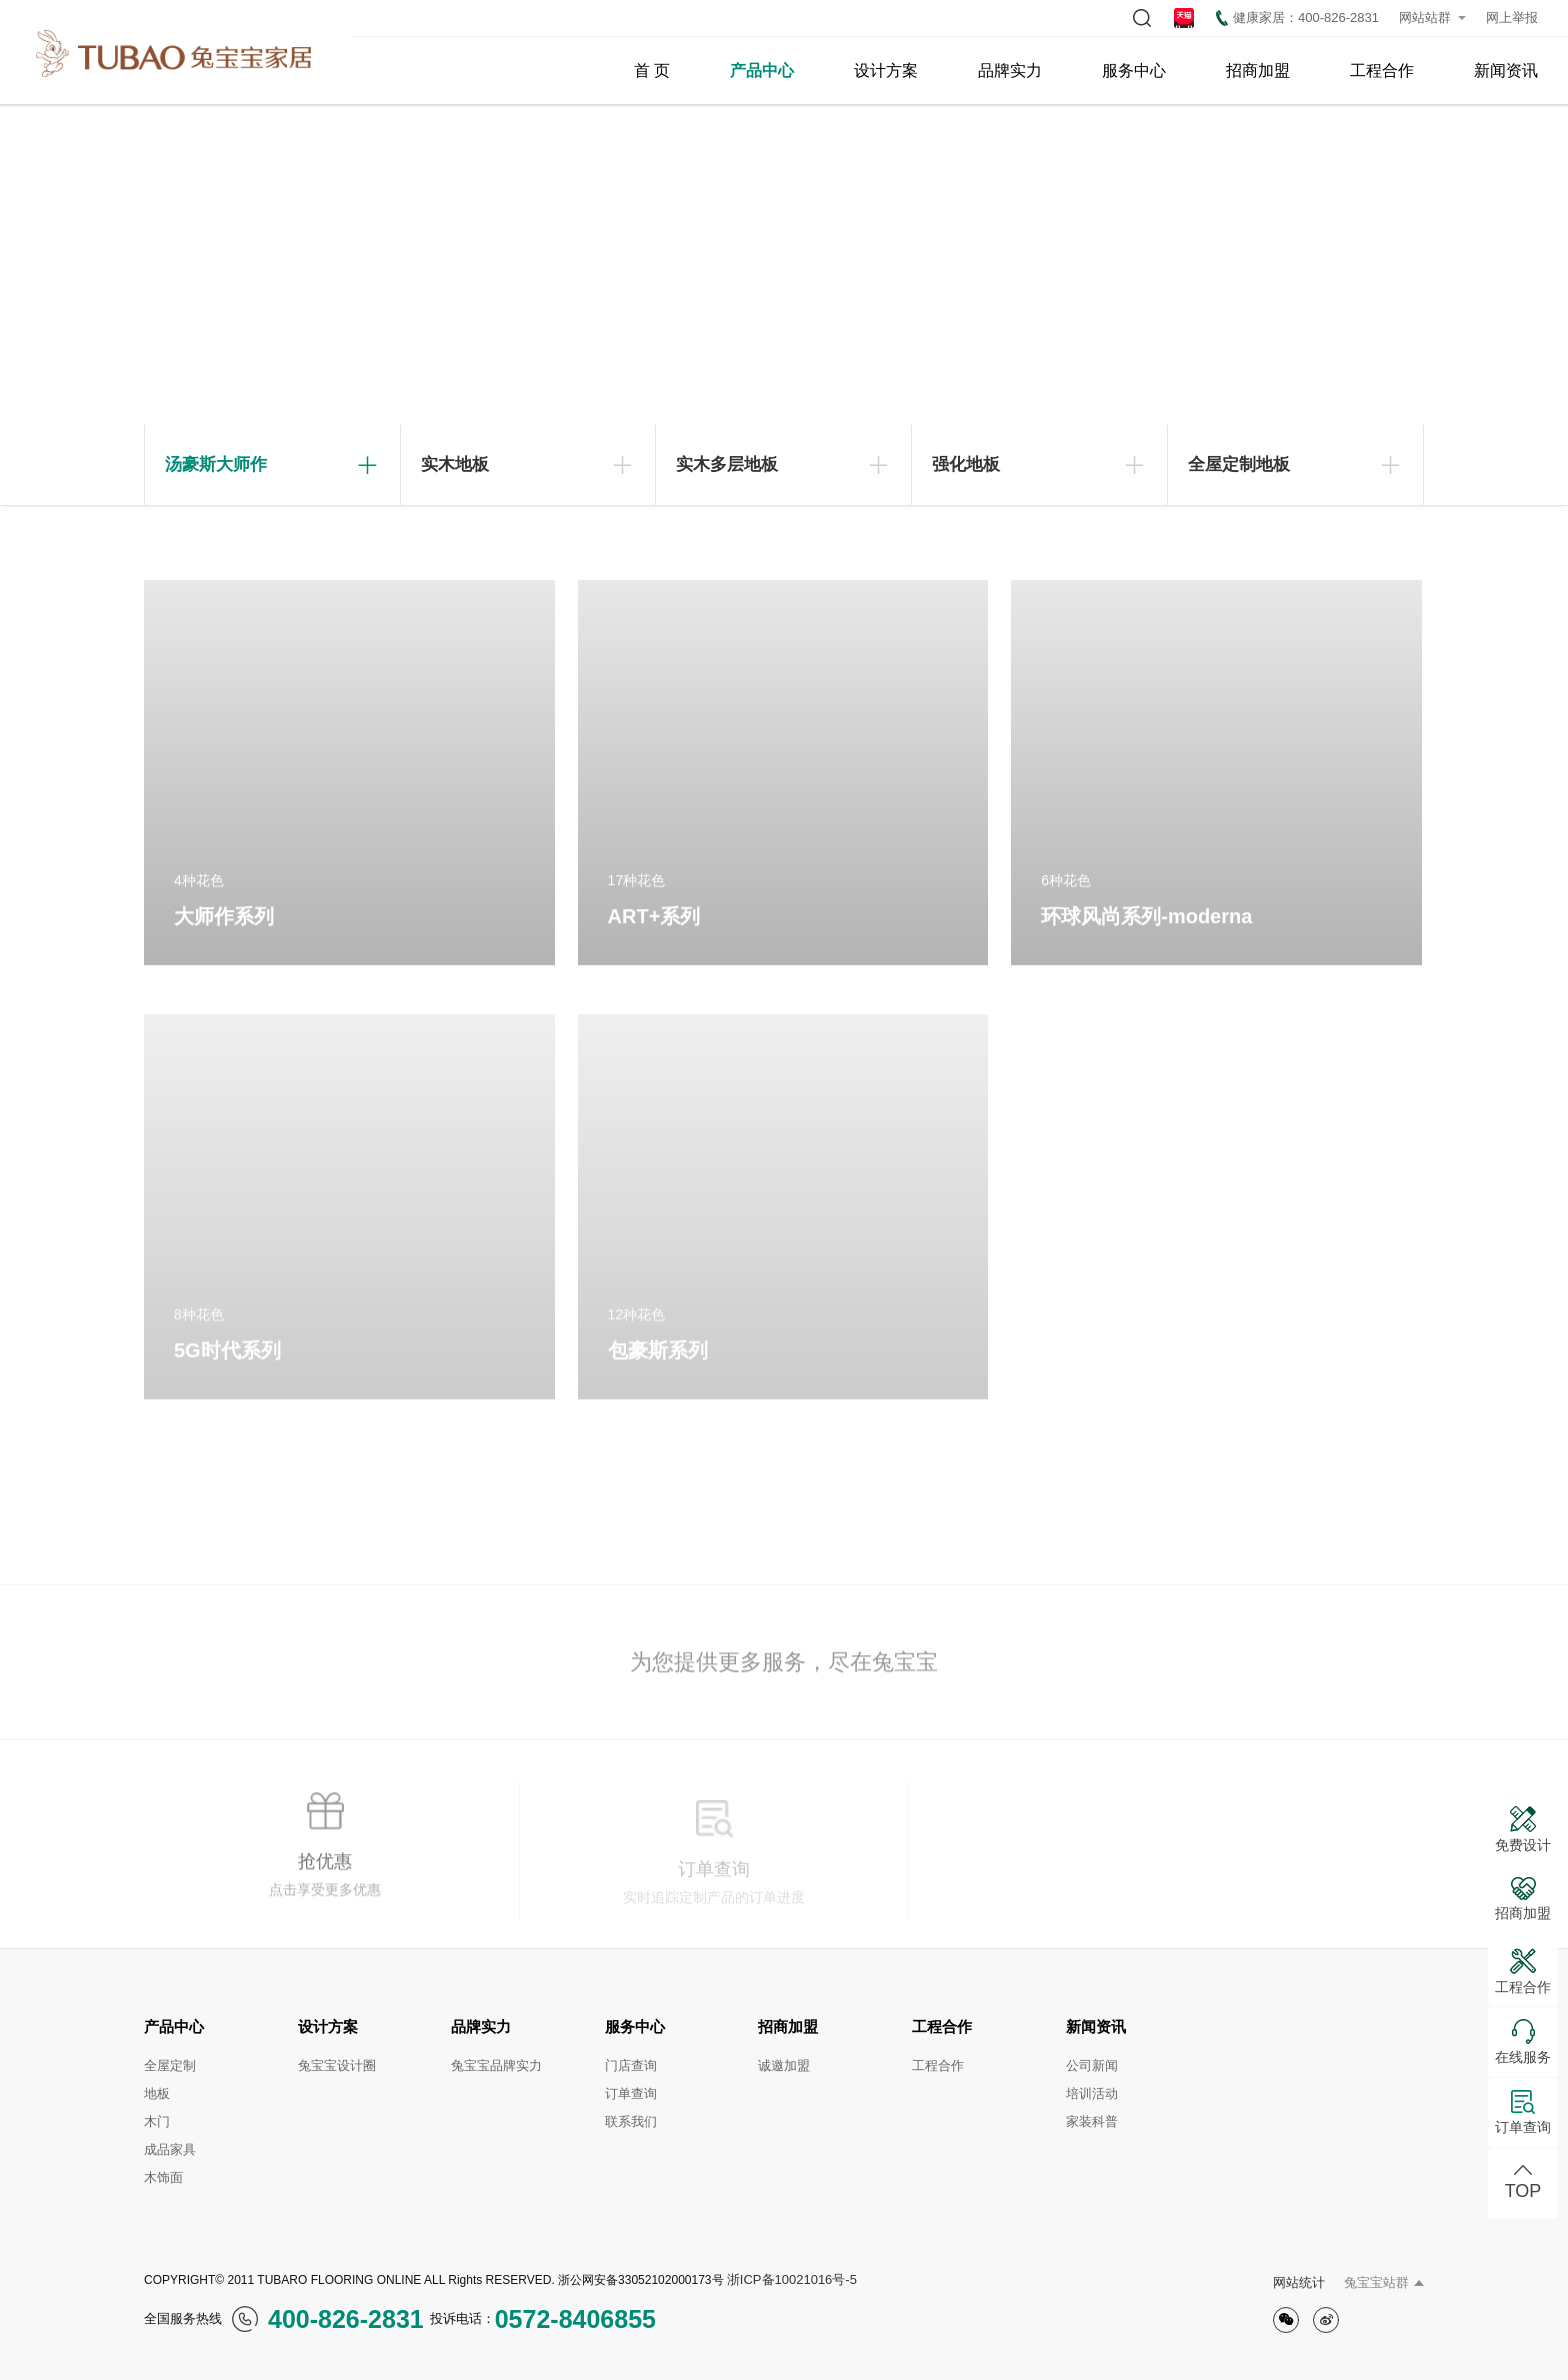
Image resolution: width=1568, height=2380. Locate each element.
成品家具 (170, 2149)
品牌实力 (1010, 70)
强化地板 (966, 464)
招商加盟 (1258, 70)
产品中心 (762, 70)
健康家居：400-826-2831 (1297, 18)
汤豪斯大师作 (216, 464)
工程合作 (1382, 70)
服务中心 (1134, 70)
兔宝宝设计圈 (337, 2065)
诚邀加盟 (784, 2065)
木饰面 (163, 2177)
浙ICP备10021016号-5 (792, 2279)
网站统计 (1299, 2282)
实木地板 (455, 464)
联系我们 (631, 2121)
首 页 (652, 70)
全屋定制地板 (1239, 464)
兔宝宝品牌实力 (496, 2065)
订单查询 (631, 2093)
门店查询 (631, 2065)
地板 (157, 2093)
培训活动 (1092, 2093)
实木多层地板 (727, 464)
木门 (157, 2121)
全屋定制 (170, 2065)
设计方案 (886, 70)
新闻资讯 (1506, 70)
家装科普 (1092, 2121)
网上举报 (1512, 17)
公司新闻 (1092, 2065)
